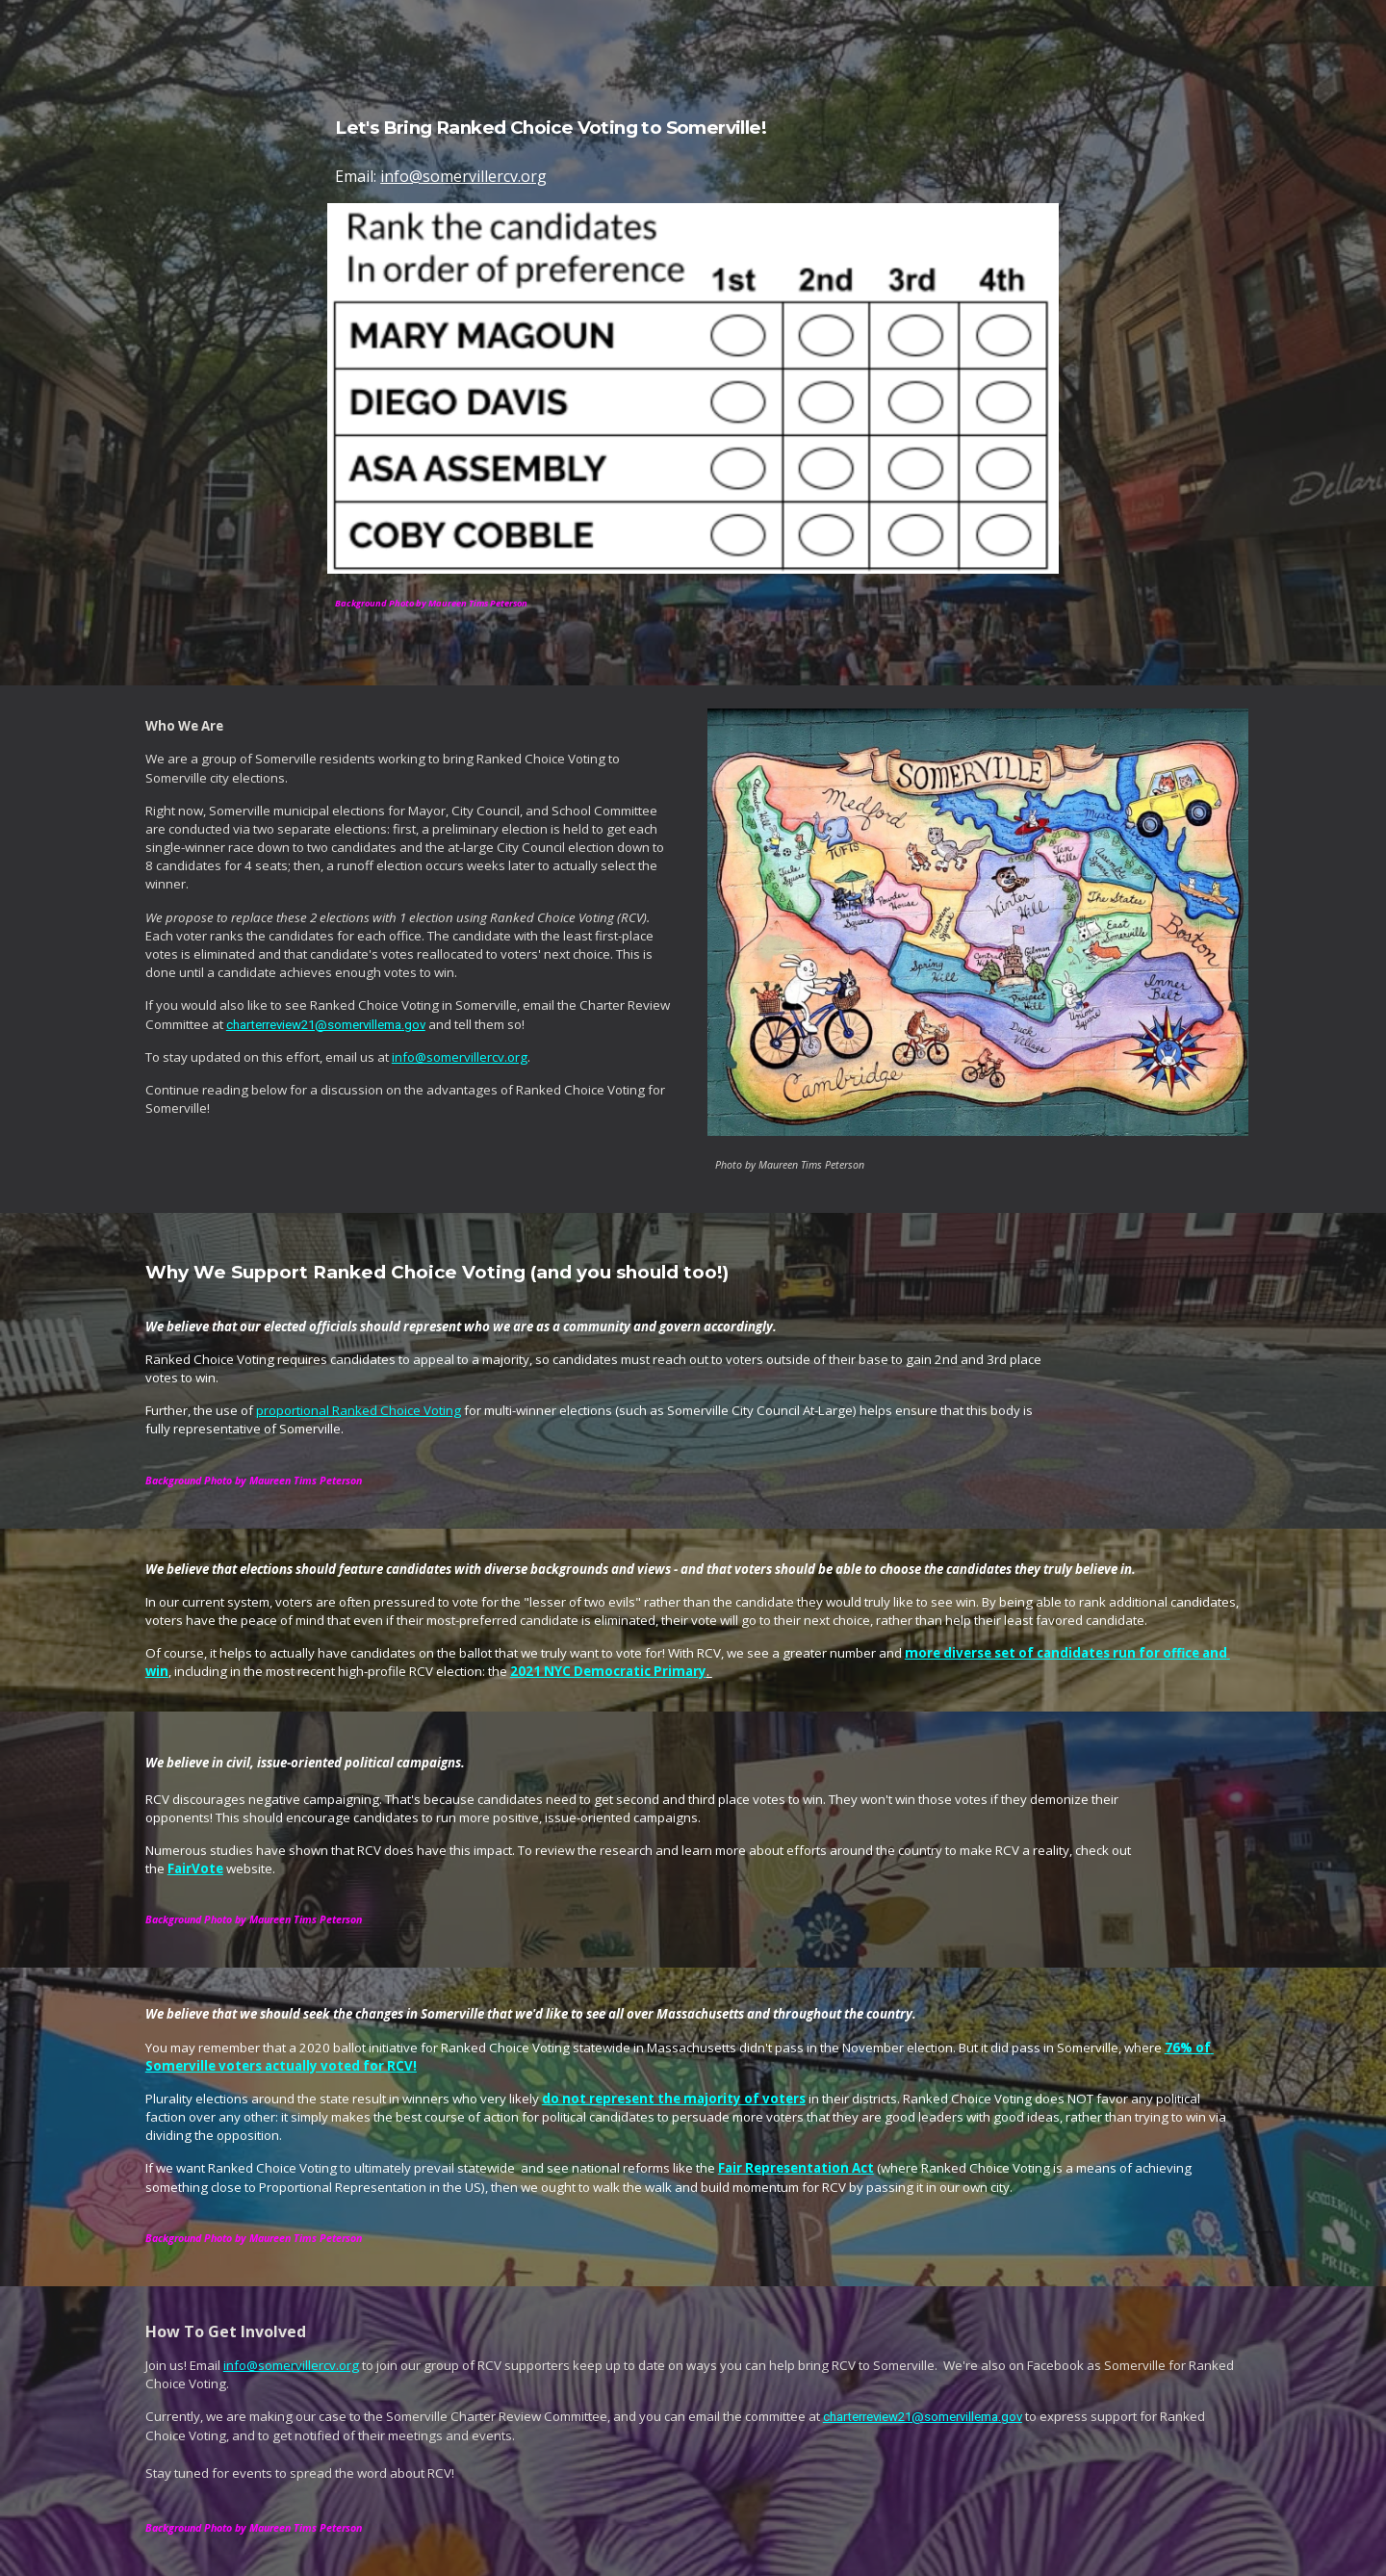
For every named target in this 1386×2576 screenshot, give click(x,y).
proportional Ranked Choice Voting (358, 1410)
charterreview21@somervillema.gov (325, 1025)
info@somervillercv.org (463, 176)
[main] (693, 130)
